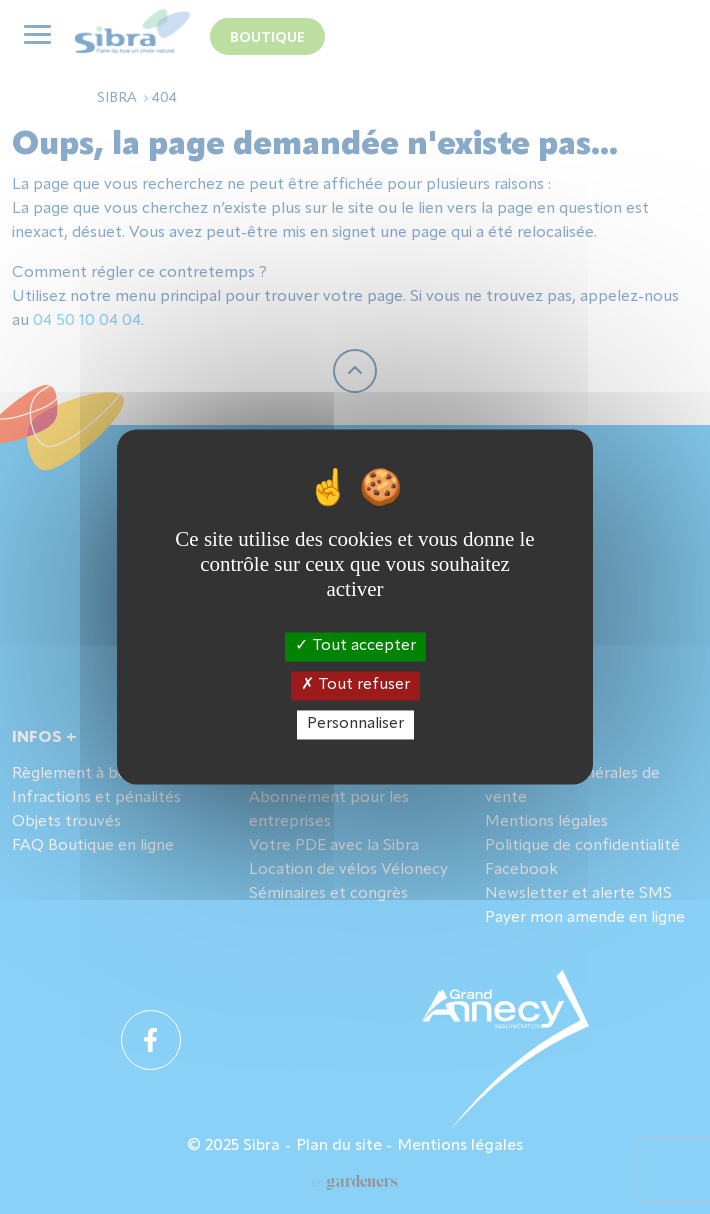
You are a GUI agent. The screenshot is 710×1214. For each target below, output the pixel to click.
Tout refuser (355, 685)
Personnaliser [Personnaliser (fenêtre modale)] (355, 724)
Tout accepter (355, 646)
